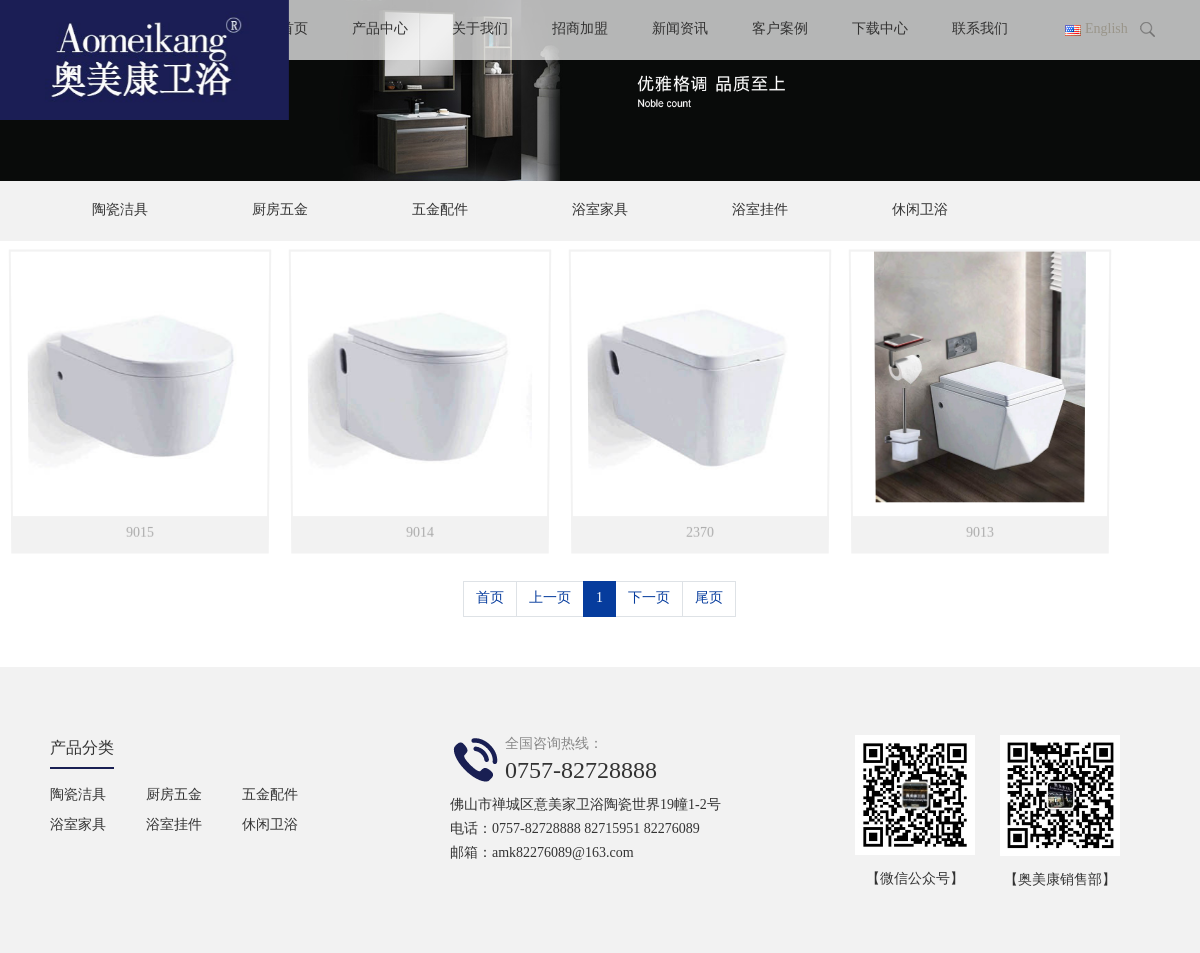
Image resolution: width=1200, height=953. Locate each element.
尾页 (709, 598)
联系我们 (980, 29)
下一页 (649, 598)
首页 (490, 598)
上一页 (550, 598)
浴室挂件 (760, 210)
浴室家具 (600, 210)
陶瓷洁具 (120, 210)
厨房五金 (280, 210)
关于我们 (480, 29)
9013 (979, 530)
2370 (699, 530)
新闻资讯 (680, 29)
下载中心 (880, 29)
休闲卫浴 (920, 210)
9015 (139, 530)
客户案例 (780, 29)
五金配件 (440, 210)
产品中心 (380, 29)
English (1106, 29)
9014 (419, 530)
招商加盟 (580, 29)
